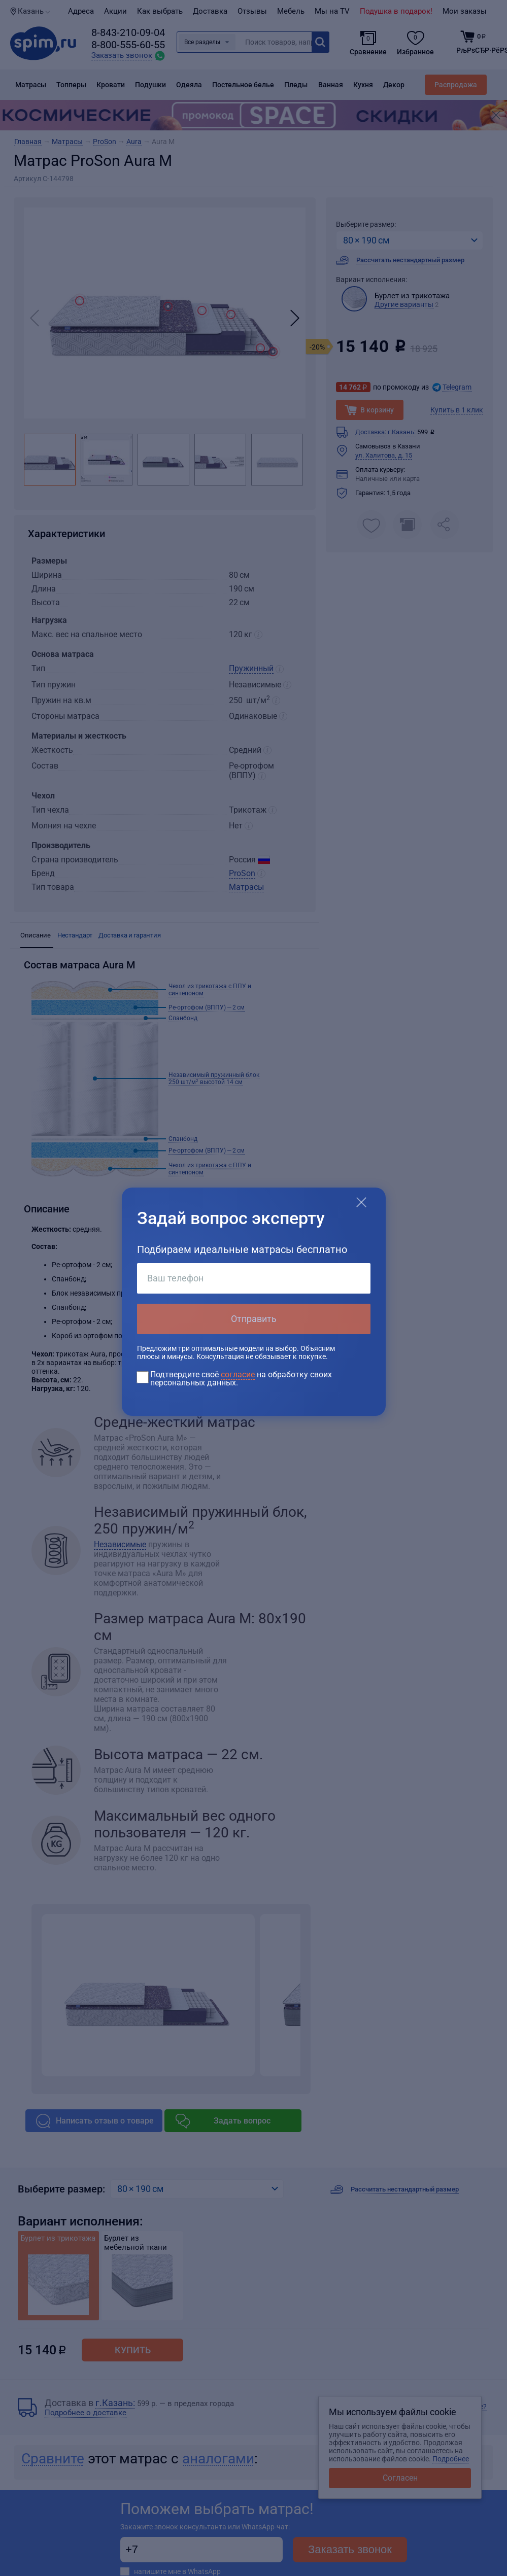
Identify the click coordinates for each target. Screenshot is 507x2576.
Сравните (52, 2458)
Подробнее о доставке (85, 2412)
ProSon (242, 873)
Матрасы (246, 887)
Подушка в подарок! (396, 11)
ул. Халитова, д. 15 (383, 455)
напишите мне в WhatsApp (177, 2571)
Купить (133, 2350)
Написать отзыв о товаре (105, 2121)
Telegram (457, 387)
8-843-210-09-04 (128, 32)
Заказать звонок (350, 2549)
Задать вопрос (242, 2121)
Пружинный (251, 668)
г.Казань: (402, 432)
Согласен (400, 2478)
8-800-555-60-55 (128, 45)
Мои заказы (465, 11)
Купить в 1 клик (456, 410)
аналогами (218, 2458)
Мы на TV (332, 11)
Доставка (210, 11)
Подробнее (450, 2459)
